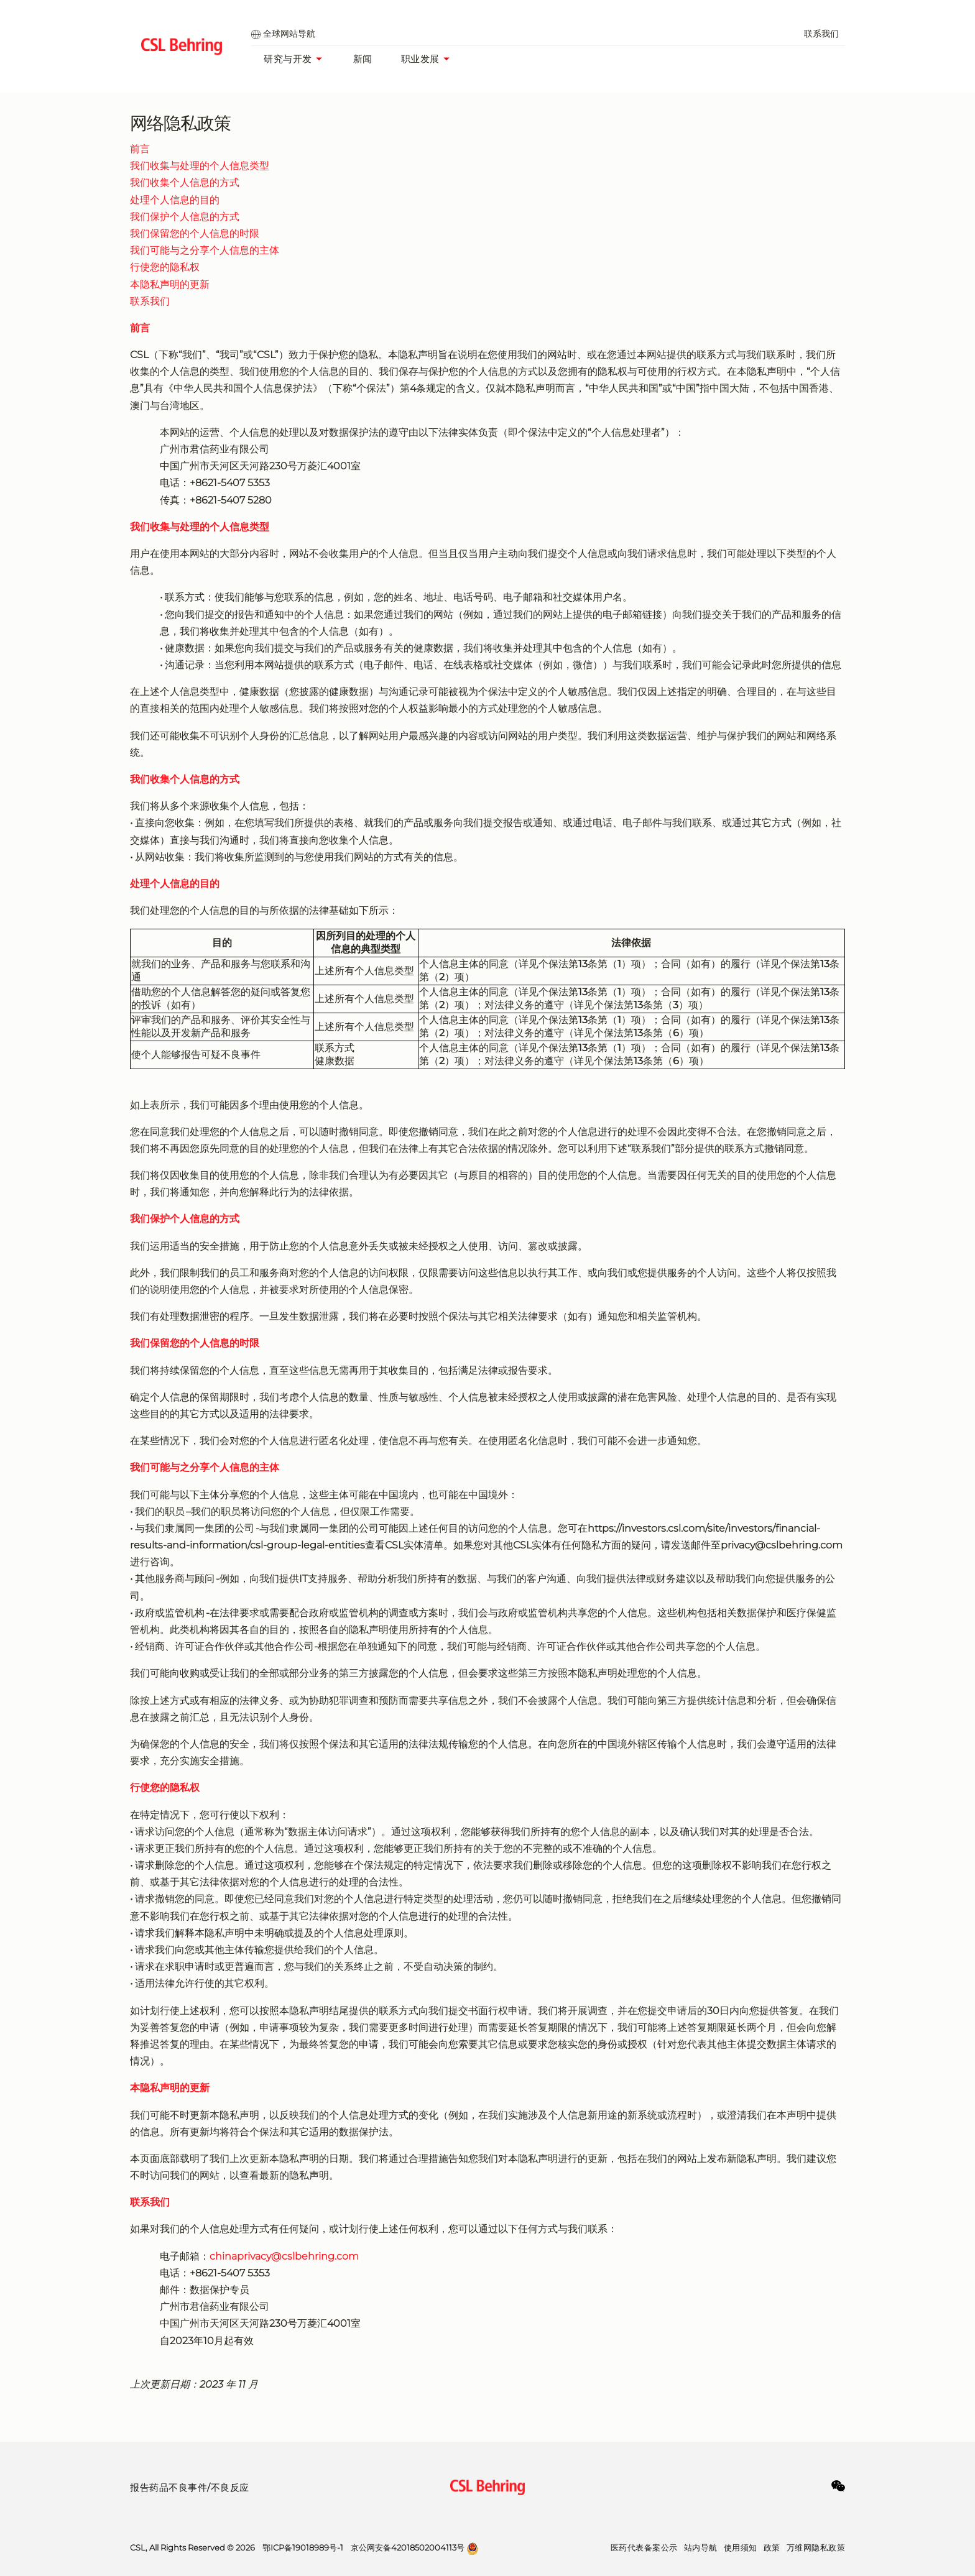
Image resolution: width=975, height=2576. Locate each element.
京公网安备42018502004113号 (407, 2547)
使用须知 (740, 2547)
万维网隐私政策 (816, 2547)
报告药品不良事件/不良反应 (189, 2487)
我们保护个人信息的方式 (184, 217)
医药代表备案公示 (644, 2547)
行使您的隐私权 (165, 267)
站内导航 (701, 2547)
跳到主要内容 (0, 0)
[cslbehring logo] (181, 46)
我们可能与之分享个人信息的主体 (204, 250)
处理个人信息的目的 (174, 200)
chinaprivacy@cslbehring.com (284, 2256)
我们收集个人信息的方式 (184, 182)
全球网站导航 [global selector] (283, 33)
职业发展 (428, 59)
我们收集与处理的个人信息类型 (199, 166)
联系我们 (821, 33)
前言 (140, 149)
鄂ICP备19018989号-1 (302, 2547)
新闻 (362, 59)
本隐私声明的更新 (170, 284)
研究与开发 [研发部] (296, 59)
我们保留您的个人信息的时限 (194, 233)
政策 (772, 2547)
